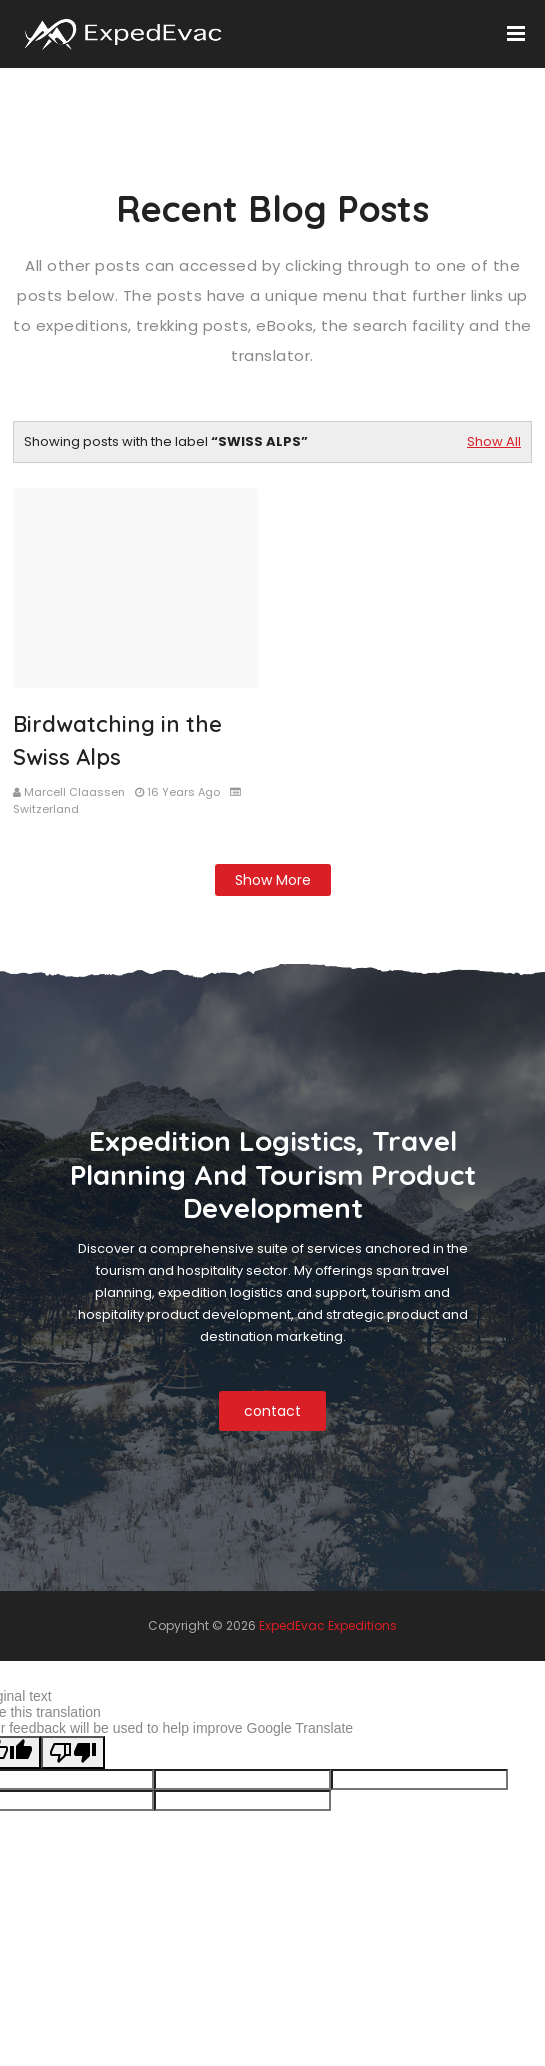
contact (272, 1411)
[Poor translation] (73, 1752)
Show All (494, 441)
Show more (273, 880)
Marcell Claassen (74, 792)
